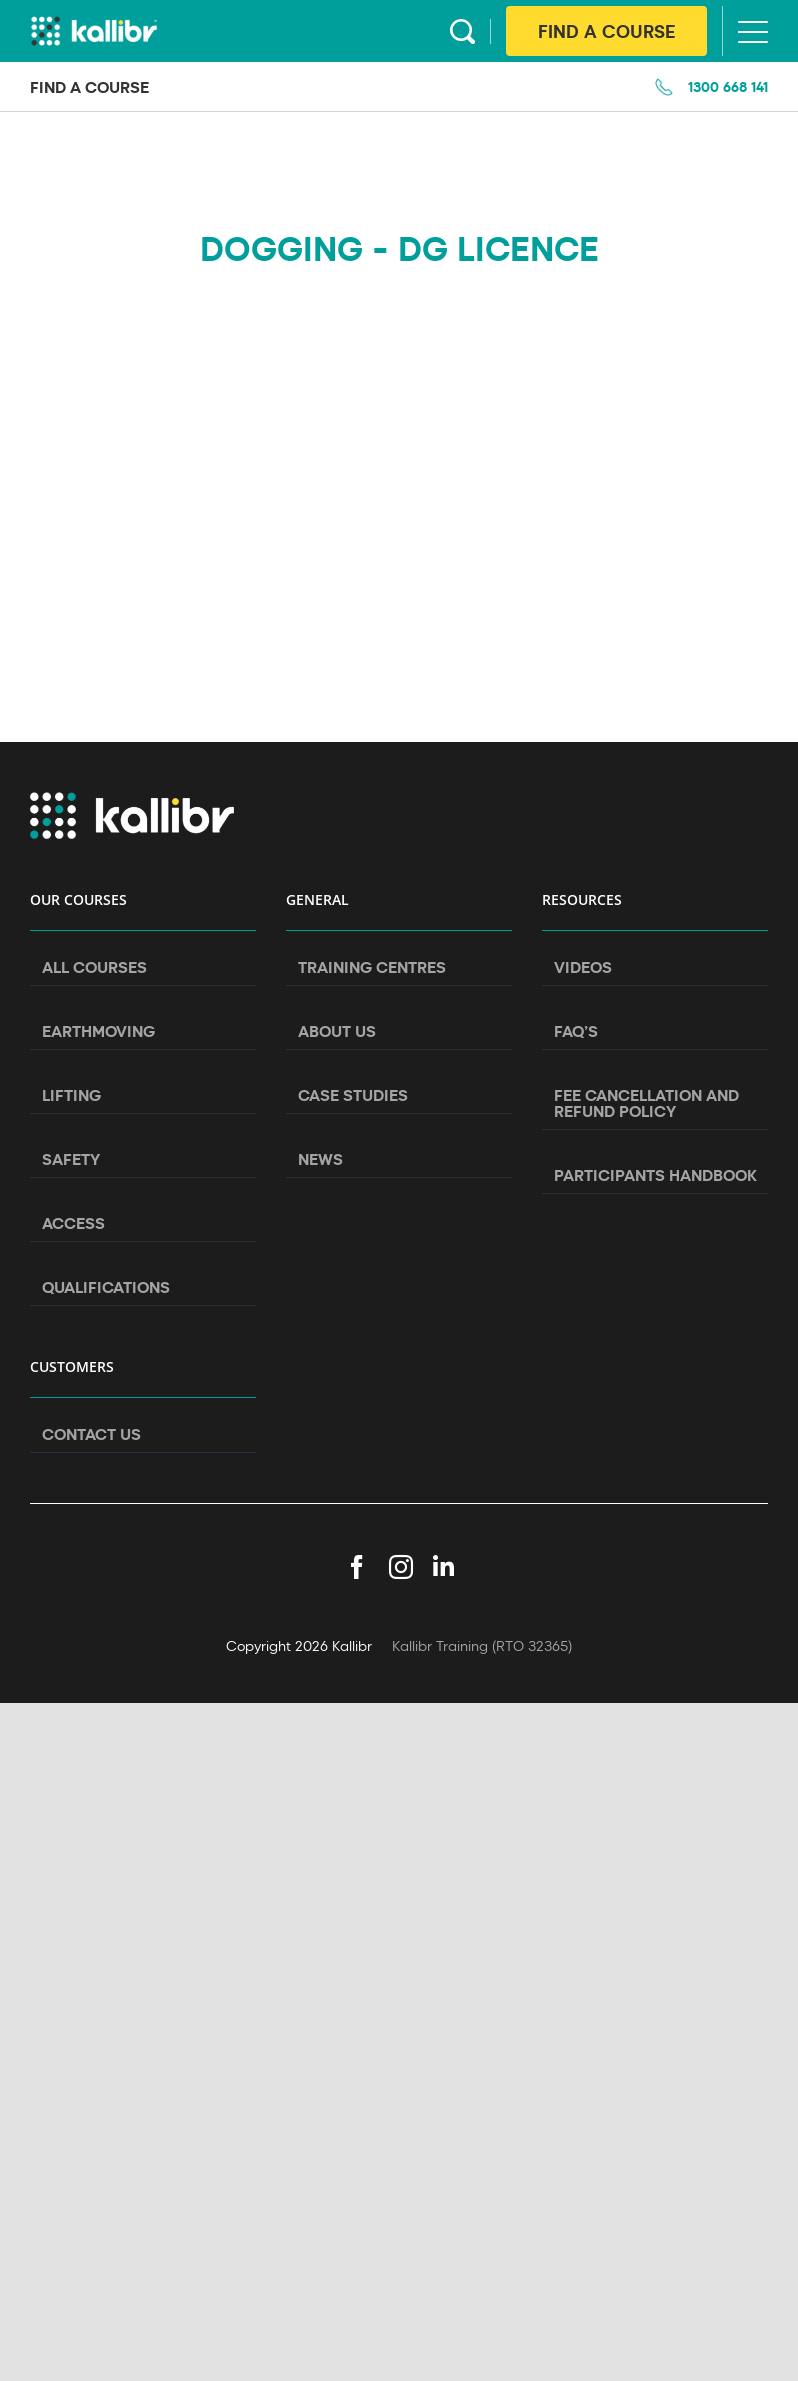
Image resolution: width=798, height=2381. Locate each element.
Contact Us (91, 1434)
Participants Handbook (655, 1175)
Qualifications (106, 1287)
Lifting (71, 1095)
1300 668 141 (728, 86)
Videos (583, 967)
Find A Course (606, 31)
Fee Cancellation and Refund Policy (646, 1103)
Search (462, 31)
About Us (337, 1031)
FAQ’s (576, 1031)
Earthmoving (98, 1031)
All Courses (94, 967)
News (320, 1159)
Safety (71, 1159)
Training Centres (372, 967)
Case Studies (353, 1095)
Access (73, 1223)
